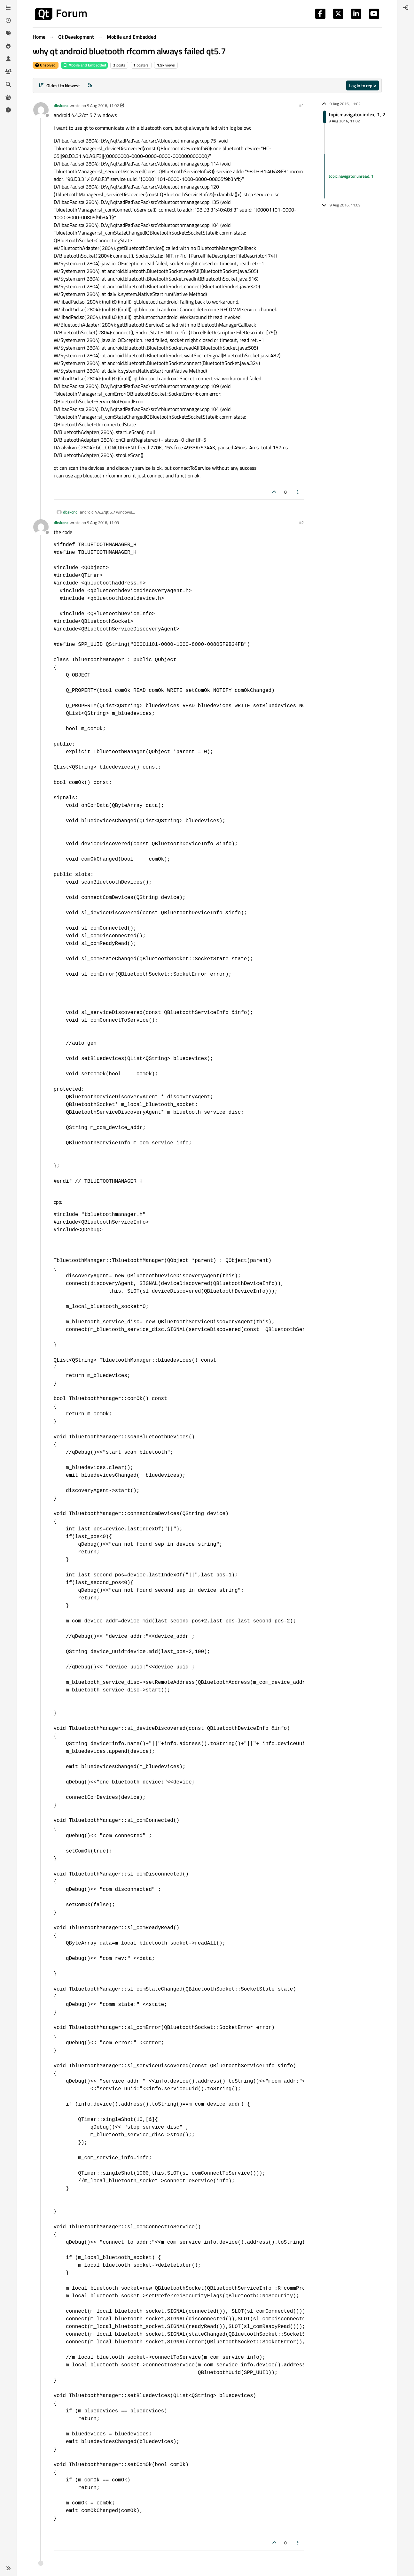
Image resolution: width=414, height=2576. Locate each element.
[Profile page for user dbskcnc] (41, 110)
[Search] (8, 84)
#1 (301, 105)
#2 (301, 522)
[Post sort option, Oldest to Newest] (59, 85)
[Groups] (8, 71)
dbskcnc (61, 105)
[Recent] (8, 20)
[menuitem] (405, 8)
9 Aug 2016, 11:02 (103, 105)
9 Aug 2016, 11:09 (103, 522)
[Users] (8, 59)
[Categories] (8, 8)
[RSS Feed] (90, 85)
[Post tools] (298, 492)
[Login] (405, 8)
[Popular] (8, 46)
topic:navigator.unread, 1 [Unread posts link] (351, 176)
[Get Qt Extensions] (8, 97)
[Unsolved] (8, 110)
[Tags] (8, 33)
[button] (8, 2568)
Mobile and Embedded (84, 65)
